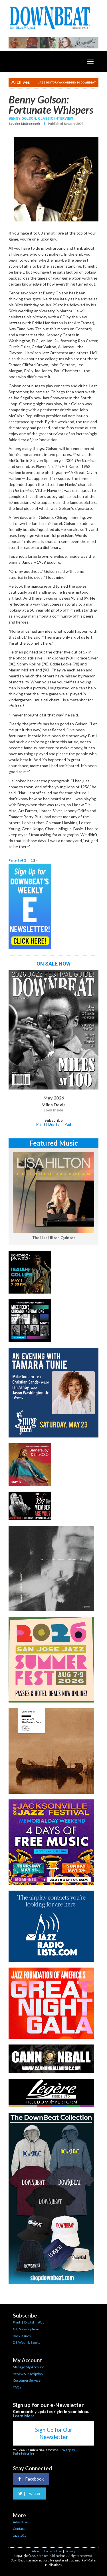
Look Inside (53, 1110)
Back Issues (22, 2336)
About (36, 2551)
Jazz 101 (19, 2535)
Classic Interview (55, 118)
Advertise (20, 2522)
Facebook (31, 2478)
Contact (19, 2528)
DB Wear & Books (26, 2342)
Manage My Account (28, 2367)
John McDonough (26, 123)
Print (40, 1124)
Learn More (24, 2416)
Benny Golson (22, 118)
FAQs (17, 2387)
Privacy (70, 2551)
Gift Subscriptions (26, 2329)
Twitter (29, 2493)
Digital (54, 1124)
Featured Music (53, 1143)
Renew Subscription (28, 2374)
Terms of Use (53, 2551)
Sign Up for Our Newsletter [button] (53, 2433)
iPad (67, 1124)
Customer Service (27, 2380)
